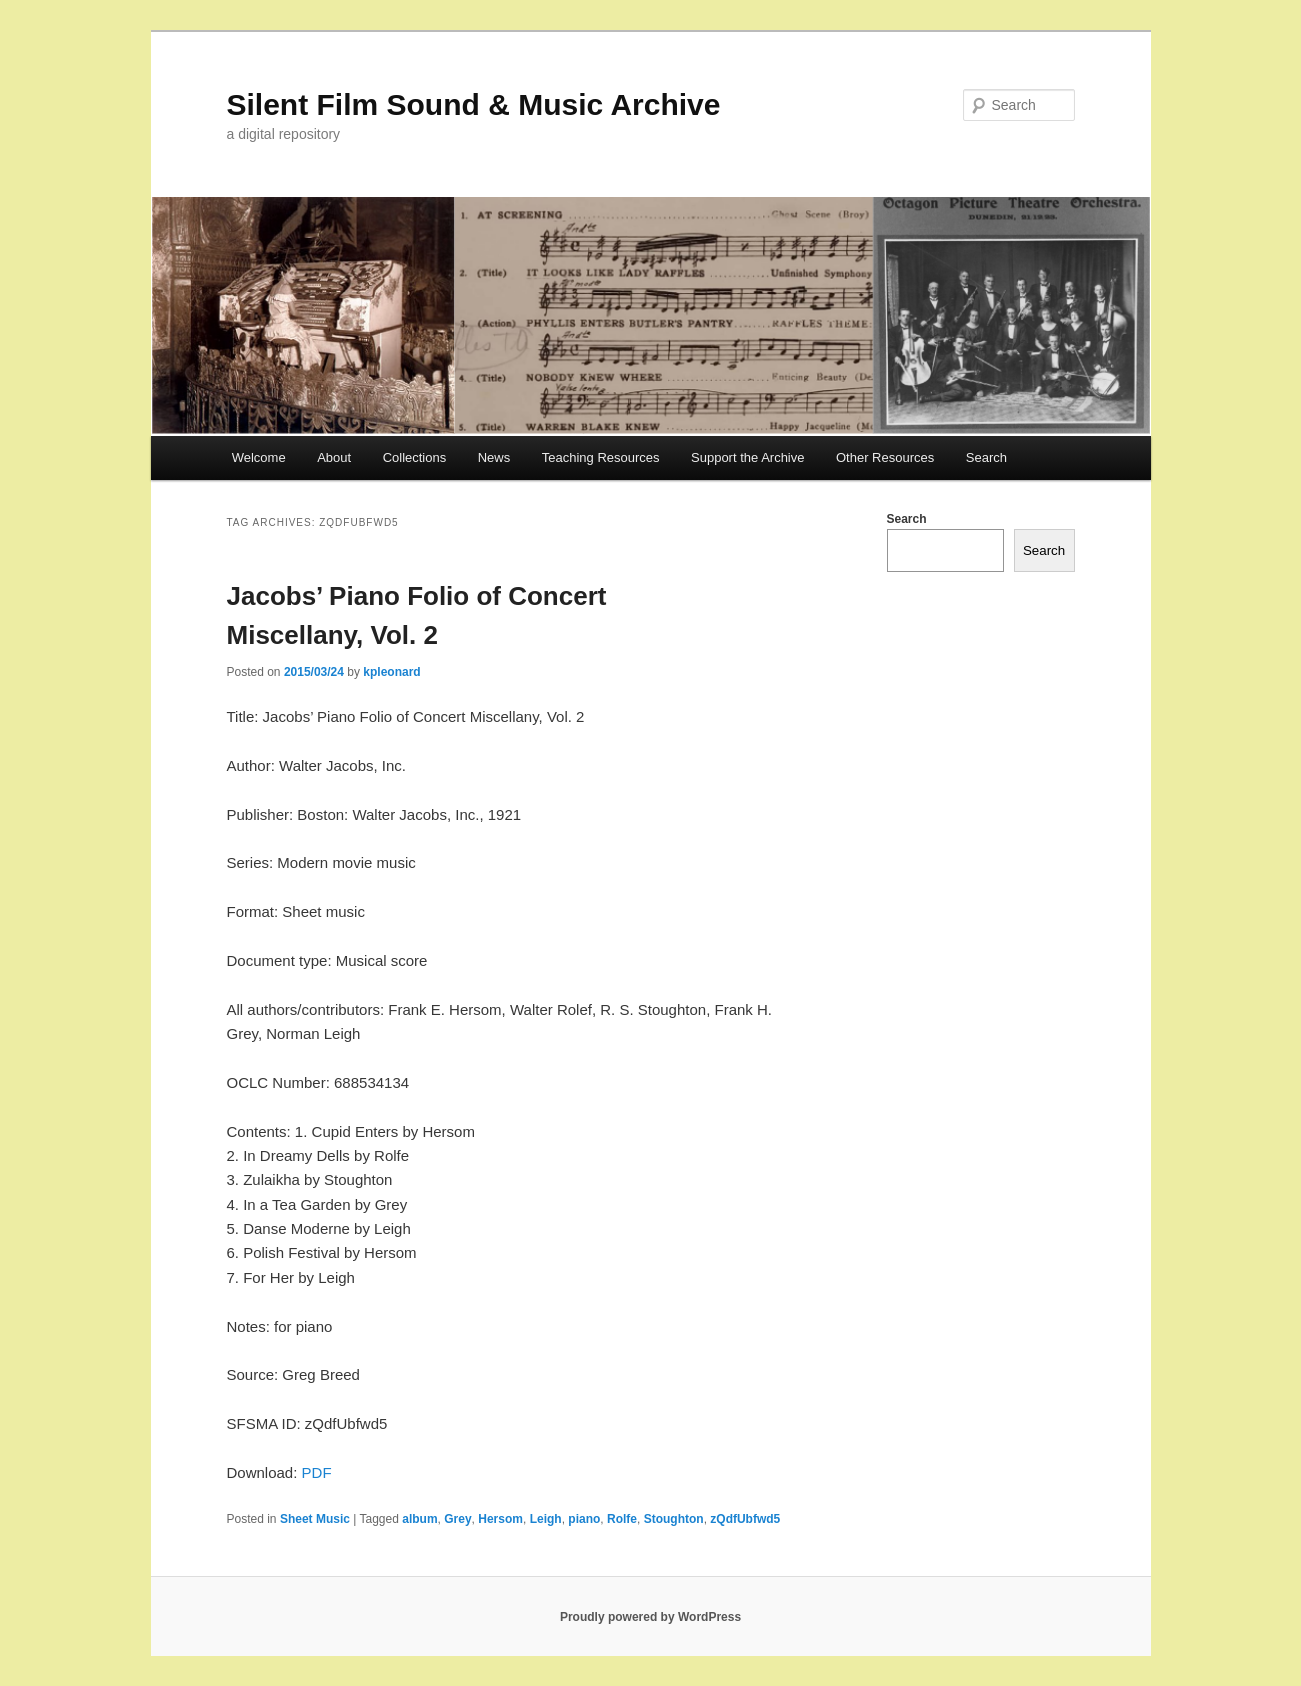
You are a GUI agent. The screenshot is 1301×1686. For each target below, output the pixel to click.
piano (584, 1519)
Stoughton (674, 1519)
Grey (457, 1519)
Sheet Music (315, 1519)
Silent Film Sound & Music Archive (474, 104)
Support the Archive (747, 457)
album (419, 1519)
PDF (317, 1472)
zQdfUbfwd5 (745, 1519)
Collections (415, 457)
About (334, 457)
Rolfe (622, 1519)
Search (986, 457)
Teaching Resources (601, 457)
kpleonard (391, 672)
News (494, 457)
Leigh (546, 1519)
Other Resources (885, 457)
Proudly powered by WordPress (650, 1617)
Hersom (500, 1519)
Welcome (259, 457)
